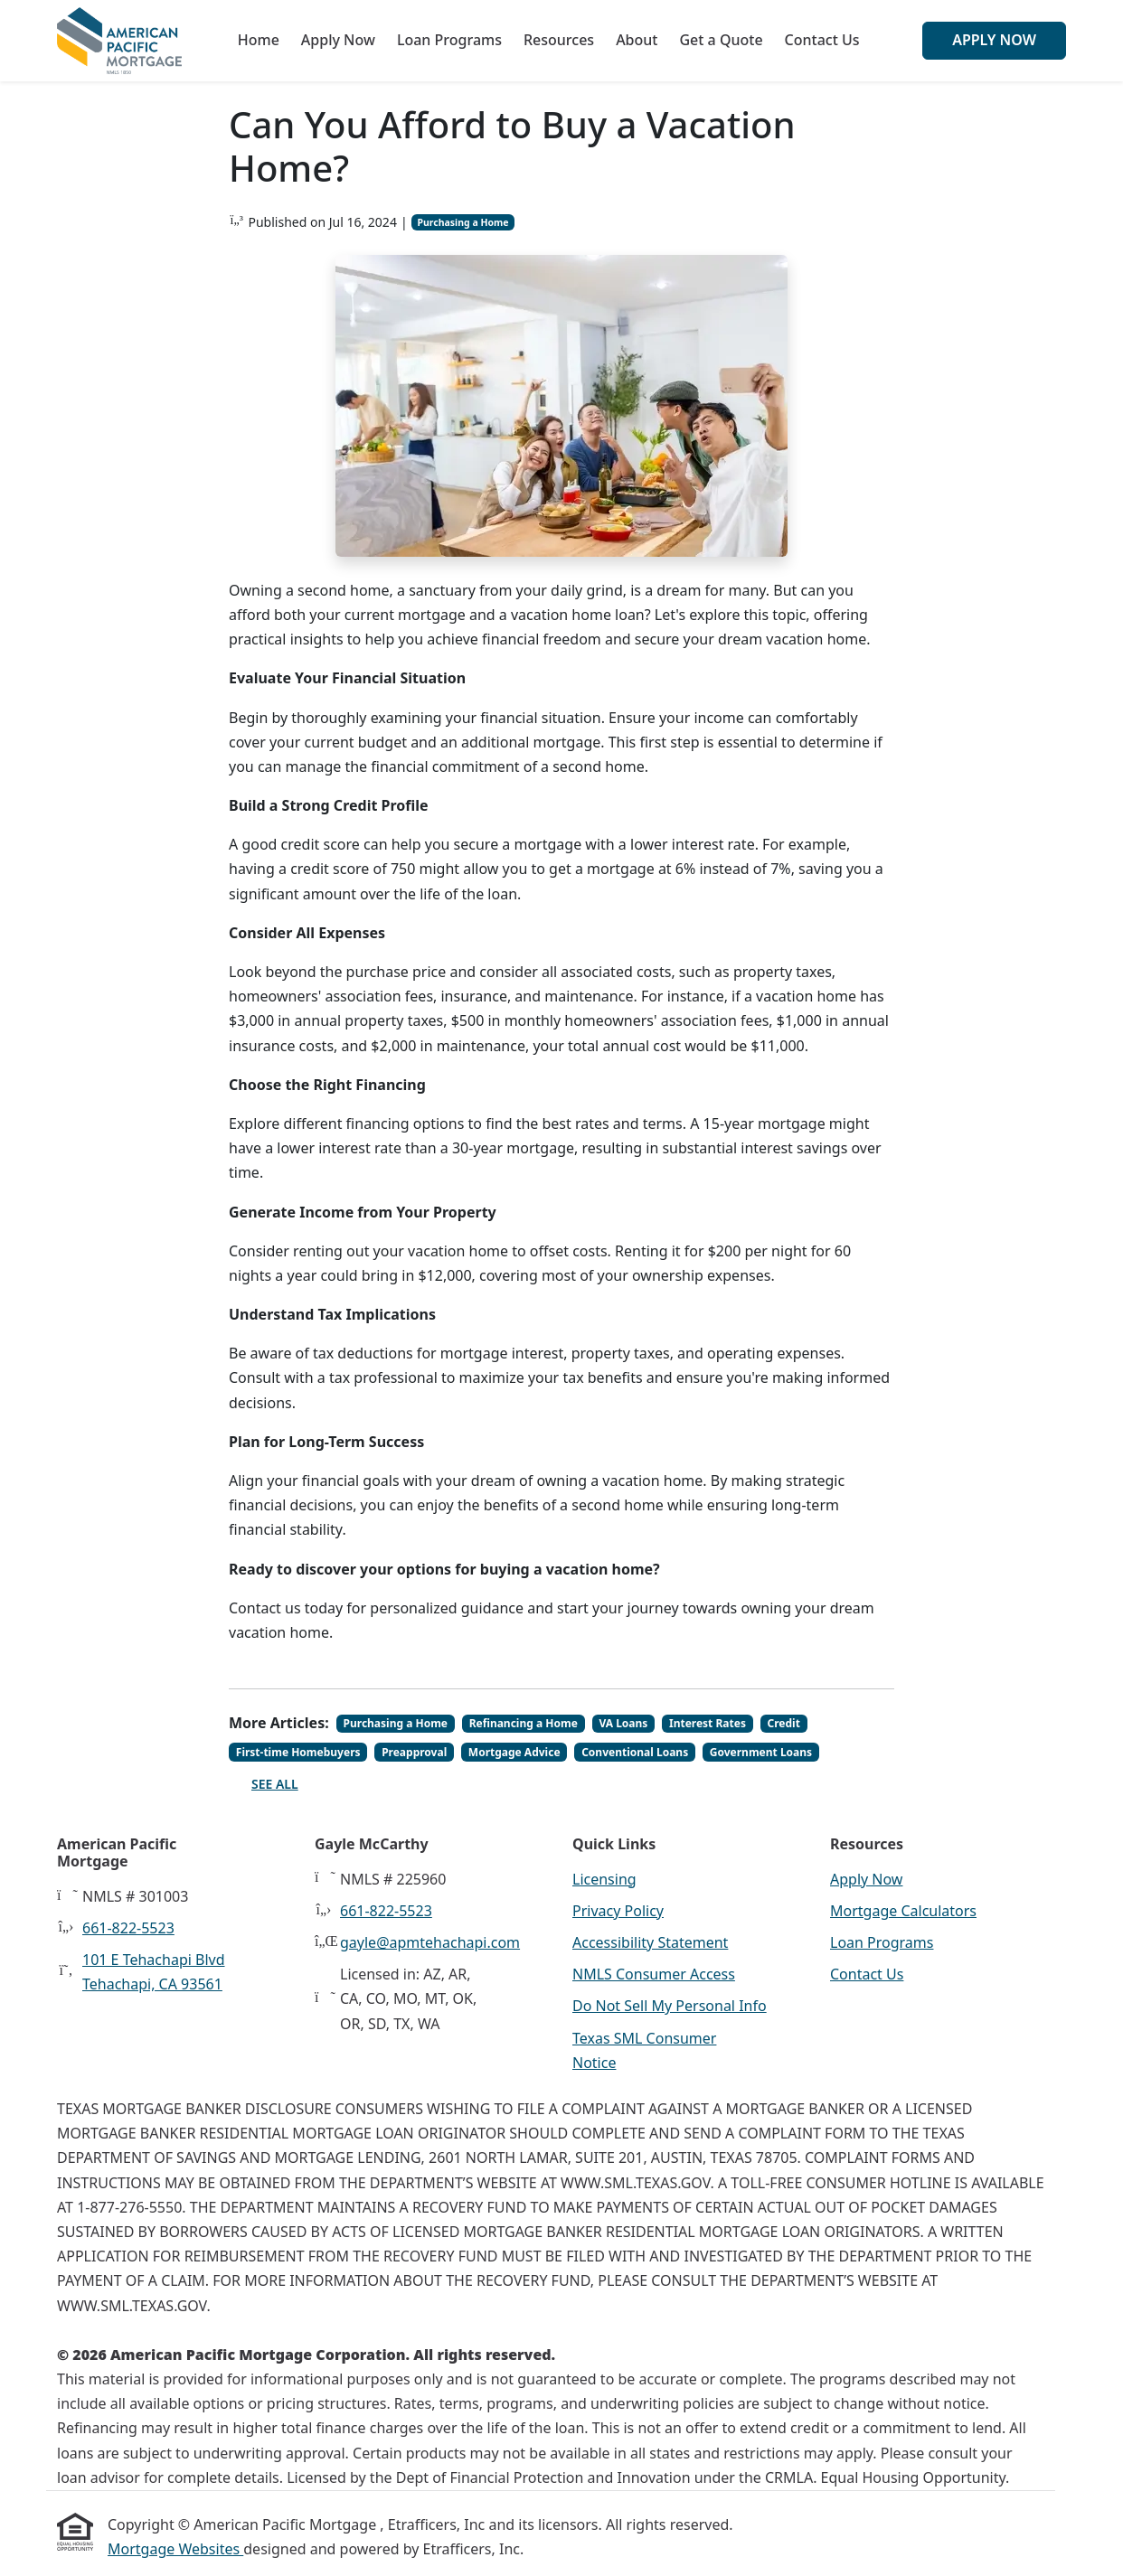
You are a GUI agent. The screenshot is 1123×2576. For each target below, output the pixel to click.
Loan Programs (449, 40)
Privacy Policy (618, 1911)
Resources (559, 40)
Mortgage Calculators (903, 1911)
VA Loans (623, 1723)
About (636, 40)
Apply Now (338, 40)
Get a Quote (720, 40)
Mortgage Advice (514, 1752)
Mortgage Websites (175, 2549)
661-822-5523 (128, 1928)
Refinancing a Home (523, 1723)
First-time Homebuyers (298, 1752)
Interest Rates (707, 1723)
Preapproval (414, 1752)
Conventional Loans (634, 1752)
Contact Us (822, 40)
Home (258, 40)
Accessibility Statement (650, 1942)
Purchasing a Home (462, 222)
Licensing (604, 1879)
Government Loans (761, 1752)
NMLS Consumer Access (653, 1974)
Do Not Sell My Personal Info (669, 2006)
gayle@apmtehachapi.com (430, 1942)
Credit (784, 1723)
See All (274, 1783)
